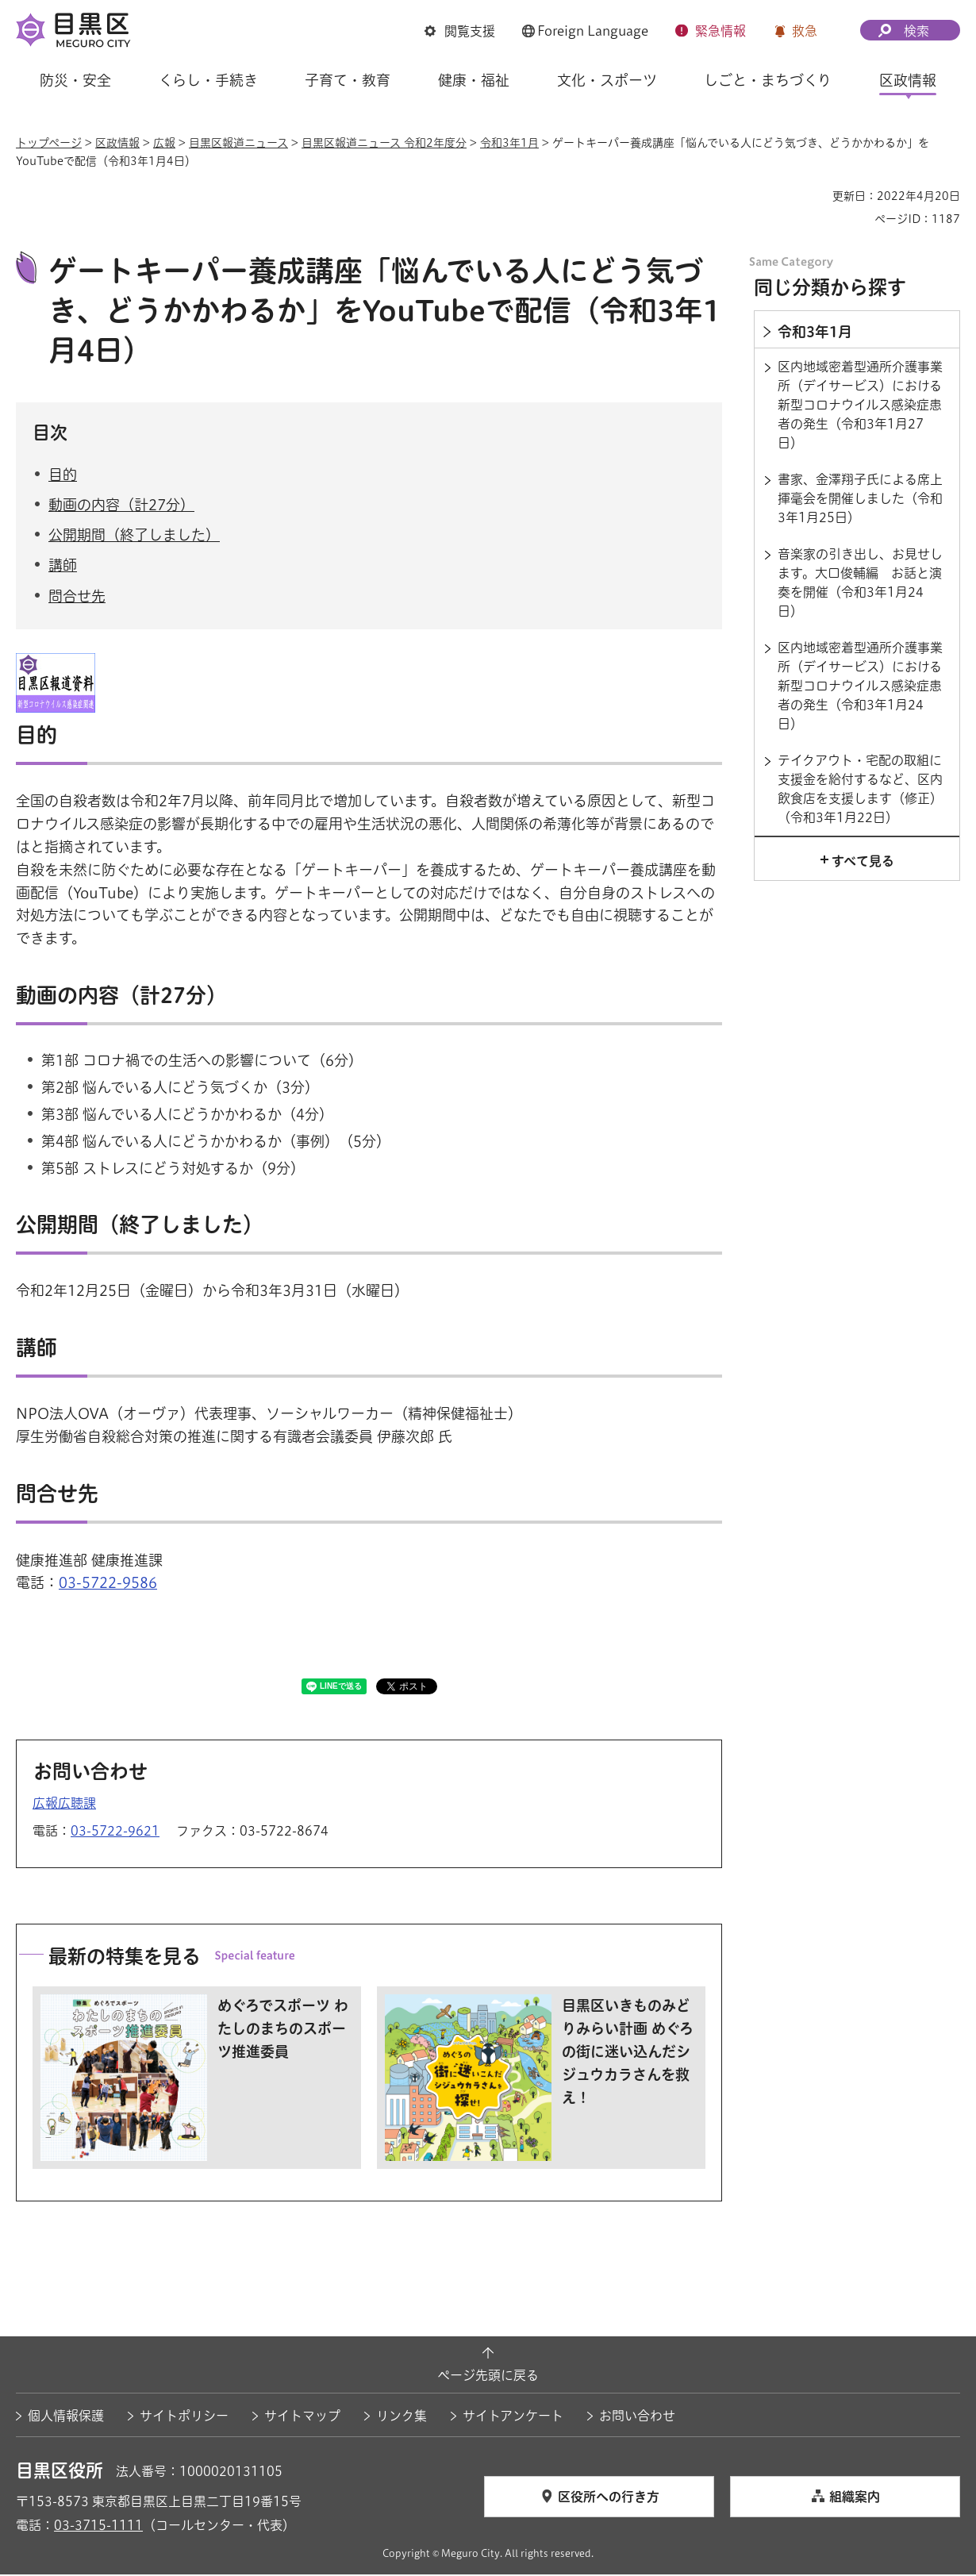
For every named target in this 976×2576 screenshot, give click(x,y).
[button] (459, 31)
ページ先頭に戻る (488, 2377)
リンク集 (401, 2418)
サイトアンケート (513, 2418)
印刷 (814, 196)
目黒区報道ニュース (238, 142)
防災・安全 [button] (75, 80)
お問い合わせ (637, 2418)
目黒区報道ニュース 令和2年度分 (384, 142)
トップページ (49, 142)
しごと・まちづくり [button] (768, 80)
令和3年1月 (509, 142)
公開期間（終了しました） (134, 537)
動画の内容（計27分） (121, 507)
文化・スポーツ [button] (607, 80)
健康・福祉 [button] (473, 80)
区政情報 (117, 142)
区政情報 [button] (907, 80)
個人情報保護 (66, 2418)
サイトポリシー (184, 2418)
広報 (164, 142)
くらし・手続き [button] (208, 80)
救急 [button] (804, 31)
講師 (62, 567)
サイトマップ (302, 2418)
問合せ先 (77, 597)
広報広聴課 (64, 1804)
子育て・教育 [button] (347, 80)
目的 (62, 477)
